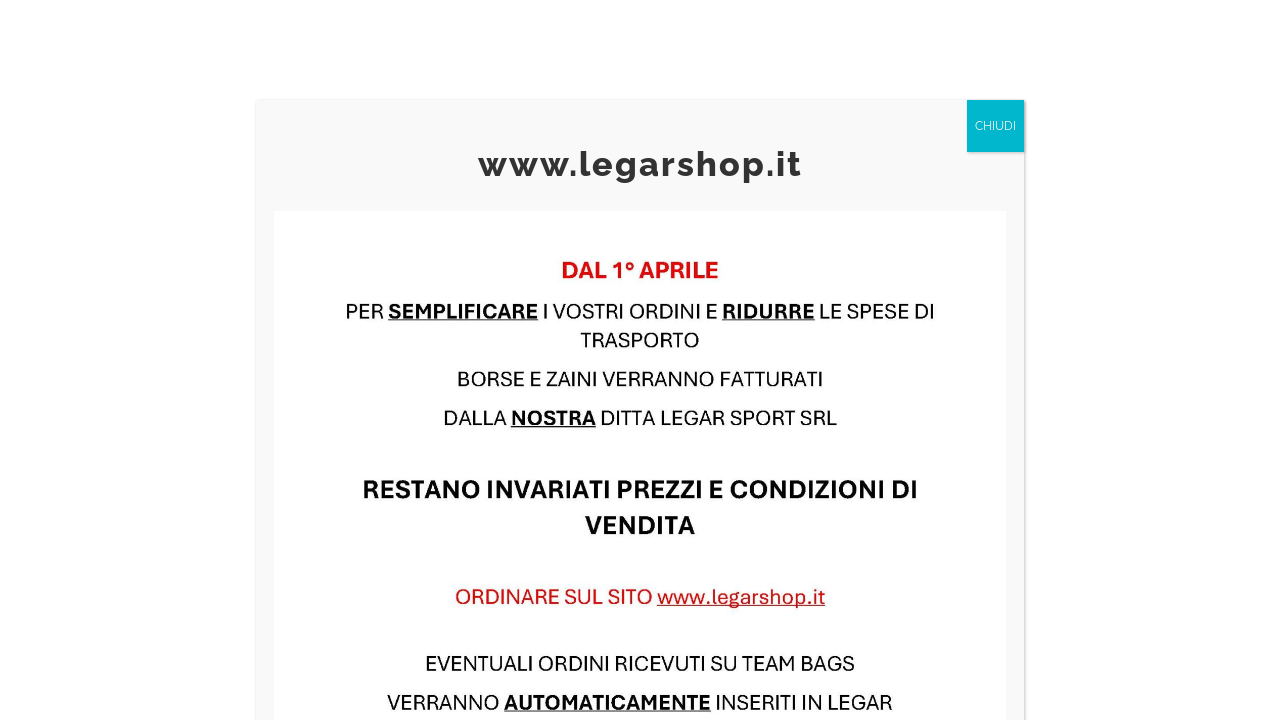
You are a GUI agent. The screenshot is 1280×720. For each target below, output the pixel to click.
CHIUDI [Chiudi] (995, 126)
